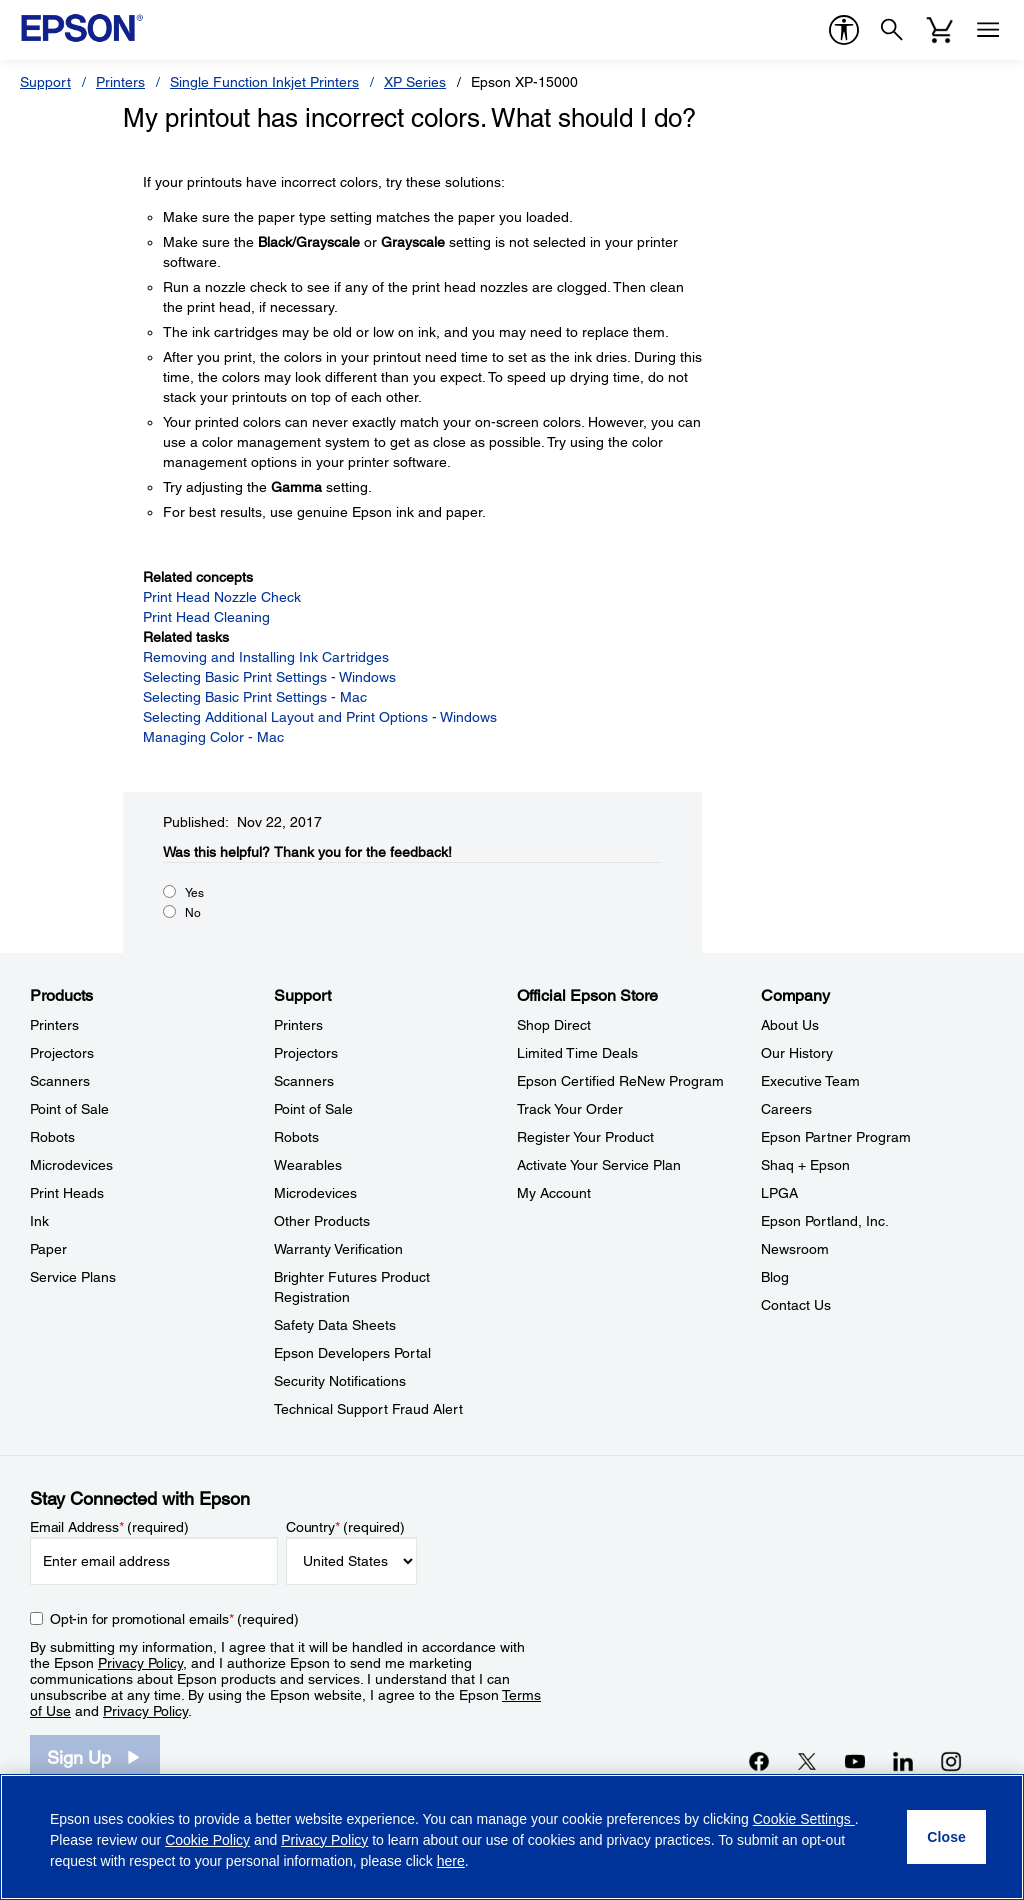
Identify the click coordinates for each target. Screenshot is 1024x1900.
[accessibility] (844, 30)
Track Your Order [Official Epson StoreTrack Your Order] (570, 1109)
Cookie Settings (804, 1819)
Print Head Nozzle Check (222, 597)
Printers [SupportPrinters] (298, 1025)
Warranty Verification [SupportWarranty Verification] (338, 1249)
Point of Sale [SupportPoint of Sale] (313, 1109)
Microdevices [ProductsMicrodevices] (71, 1165)
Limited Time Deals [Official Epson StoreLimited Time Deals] (577, 1053)
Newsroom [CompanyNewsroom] (795, 1249)
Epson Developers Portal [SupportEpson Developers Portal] (352, 1353)
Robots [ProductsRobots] (52, 1137)
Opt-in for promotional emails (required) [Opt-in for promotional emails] (174, 1619)
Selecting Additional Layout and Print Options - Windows (320, 717)
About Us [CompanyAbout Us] (790, 1025)
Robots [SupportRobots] (296, 1137)
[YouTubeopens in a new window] (855, 1761)
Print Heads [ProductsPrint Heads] (67, 1193)
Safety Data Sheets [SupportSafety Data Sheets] (335, 1325)
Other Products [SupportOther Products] (322, 1221)
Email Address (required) (109, 1527)
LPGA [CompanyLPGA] (779, 1193)
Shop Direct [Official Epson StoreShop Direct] (554, 1025)
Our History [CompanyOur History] (797, 1053)
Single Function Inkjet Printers (264, 82)
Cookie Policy (207, 1840)
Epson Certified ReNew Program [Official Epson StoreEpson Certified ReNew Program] (620, 1081)
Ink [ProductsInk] (39, 1221)
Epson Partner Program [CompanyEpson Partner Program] (836, 1137)
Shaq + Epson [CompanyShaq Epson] (805, 1165)
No (193, 913)
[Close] (946, 1837)
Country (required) (345, 1527)
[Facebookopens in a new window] (759, 1761)
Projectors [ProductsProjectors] (62, 1053)
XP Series (415, 82)
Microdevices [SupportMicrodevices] (315, 1193)
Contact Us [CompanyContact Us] (796, 1305)
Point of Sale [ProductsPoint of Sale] (69, 1109)
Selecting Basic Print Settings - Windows (269, 677)
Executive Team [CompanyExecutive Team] (810, 1081)
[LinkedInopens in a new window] (903, 1761)
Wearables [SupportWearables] (308, 1165)
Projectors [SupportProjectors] (306, 1053)
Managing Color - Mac (213, 737)
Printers (120, 82)
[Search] (892, 30)
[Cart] (940, 30)
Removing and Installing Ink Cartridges (266, 657)
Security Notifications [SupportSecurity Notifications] (340, 1381)
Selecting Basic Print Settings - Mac (255, 697)
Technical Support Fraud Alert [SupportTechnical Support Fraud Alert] (368, 1409)
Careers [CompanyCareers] (786, 1109)
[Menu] (988, 30)
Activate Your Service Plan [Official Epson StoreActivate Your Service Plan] (599, 1165)
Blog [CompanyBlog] (775, 1277)
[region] (512, 1837)
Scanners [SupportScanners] (304, 1081)
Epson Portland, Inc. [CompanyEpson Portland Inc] (825, 1221)
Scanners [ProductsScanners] (60, 1081)
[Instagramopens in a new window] (951, 1761)
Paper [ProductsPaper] (48, 1249)
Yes (194, 893)
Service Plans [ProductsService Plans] (73, 1277)
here (451, 1861)
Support (45, 82)
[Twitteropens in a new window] (807, 1761)
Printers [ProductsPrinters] (54, 1025)
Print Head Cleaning (206, 617)
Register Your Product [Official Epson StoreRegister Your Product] (585, 1137)
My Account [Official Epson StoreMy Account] (554, 1193)
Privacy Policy (140, 1663)
